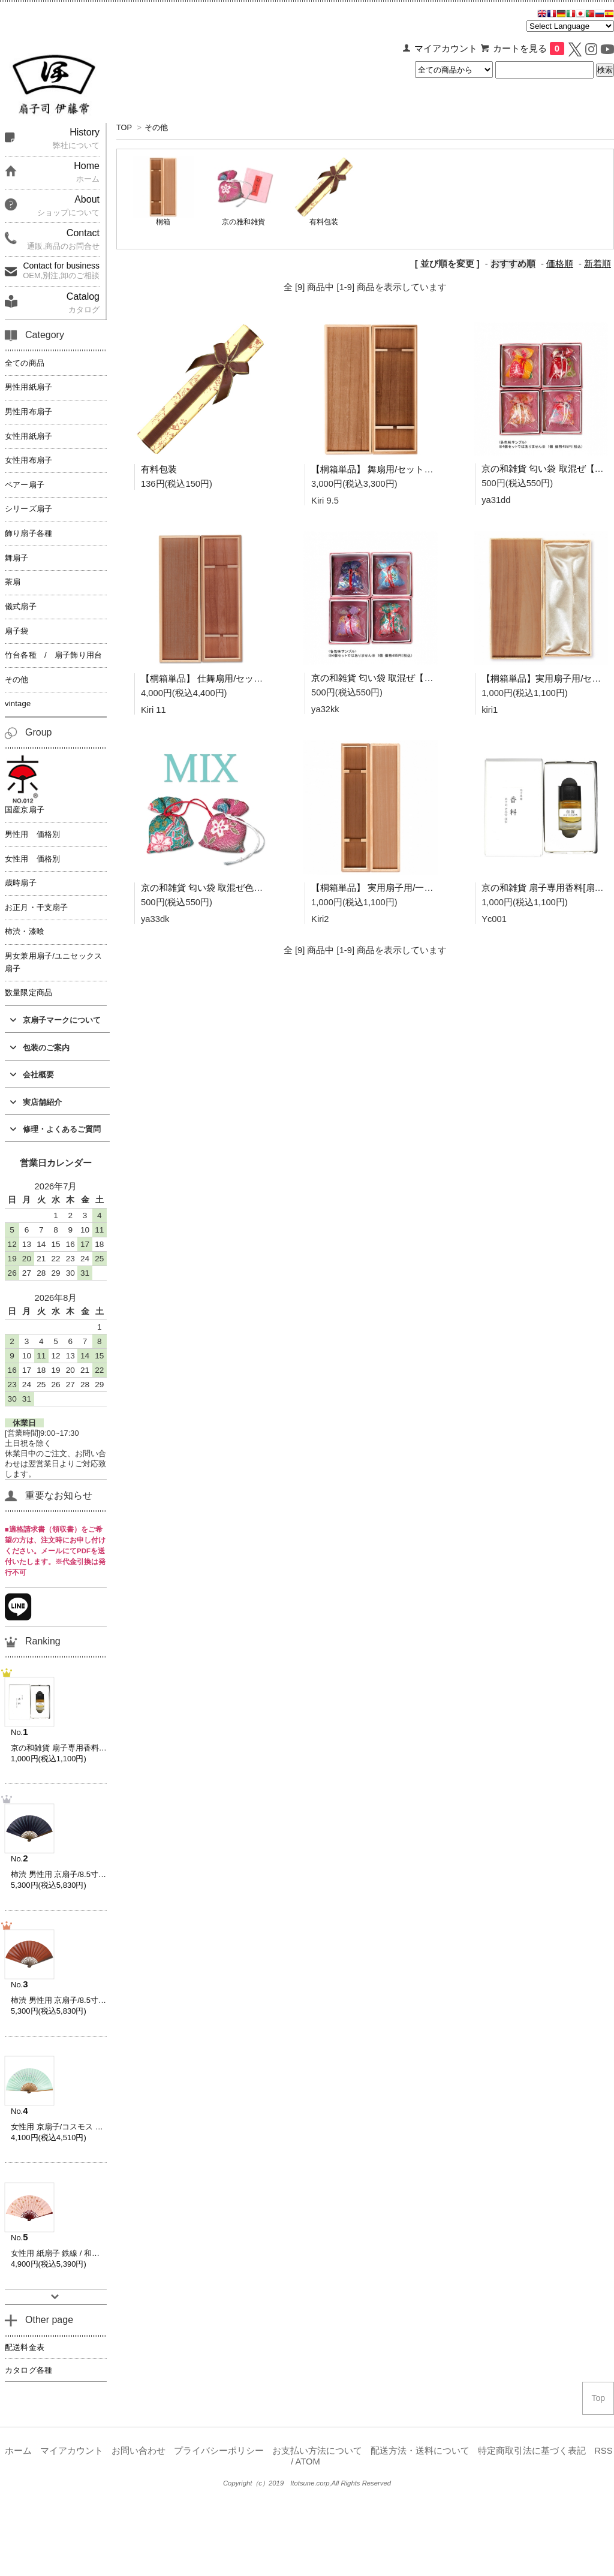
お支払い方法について (317, 2451)
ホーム (18, 2451)
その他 (156, 127)
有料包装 (323, 222)
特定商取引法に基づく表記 (532, 2451)
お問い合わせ (138, 2451)
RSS (603, 2451)
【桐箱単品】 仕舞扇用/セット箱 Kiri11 (219, 678)
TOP (124, 127)
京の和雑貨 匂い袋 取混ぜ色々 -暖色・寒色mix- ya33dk (251, 887)
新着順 (597, 264)
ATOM (308, 2461)
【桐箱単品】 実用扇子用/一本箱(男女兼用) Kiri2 (408, 887)
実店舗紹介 (36, 1102)
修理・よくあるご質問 (55, 1129)
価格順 (559, 264)
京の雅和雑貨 (243, 222)
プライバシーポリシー (219, 2451)
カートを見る (528, 48)
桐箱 (163, 222)
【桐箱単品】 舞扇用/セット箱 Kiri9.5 (386, 469)
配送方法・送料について (420, 2451)
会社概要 (32, 1074)
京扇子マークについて (55, 1020)
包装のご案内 (40, 1047)
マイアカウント (445, 48)
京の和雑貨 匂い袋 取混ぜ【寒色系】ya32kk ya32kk (415, 678)
